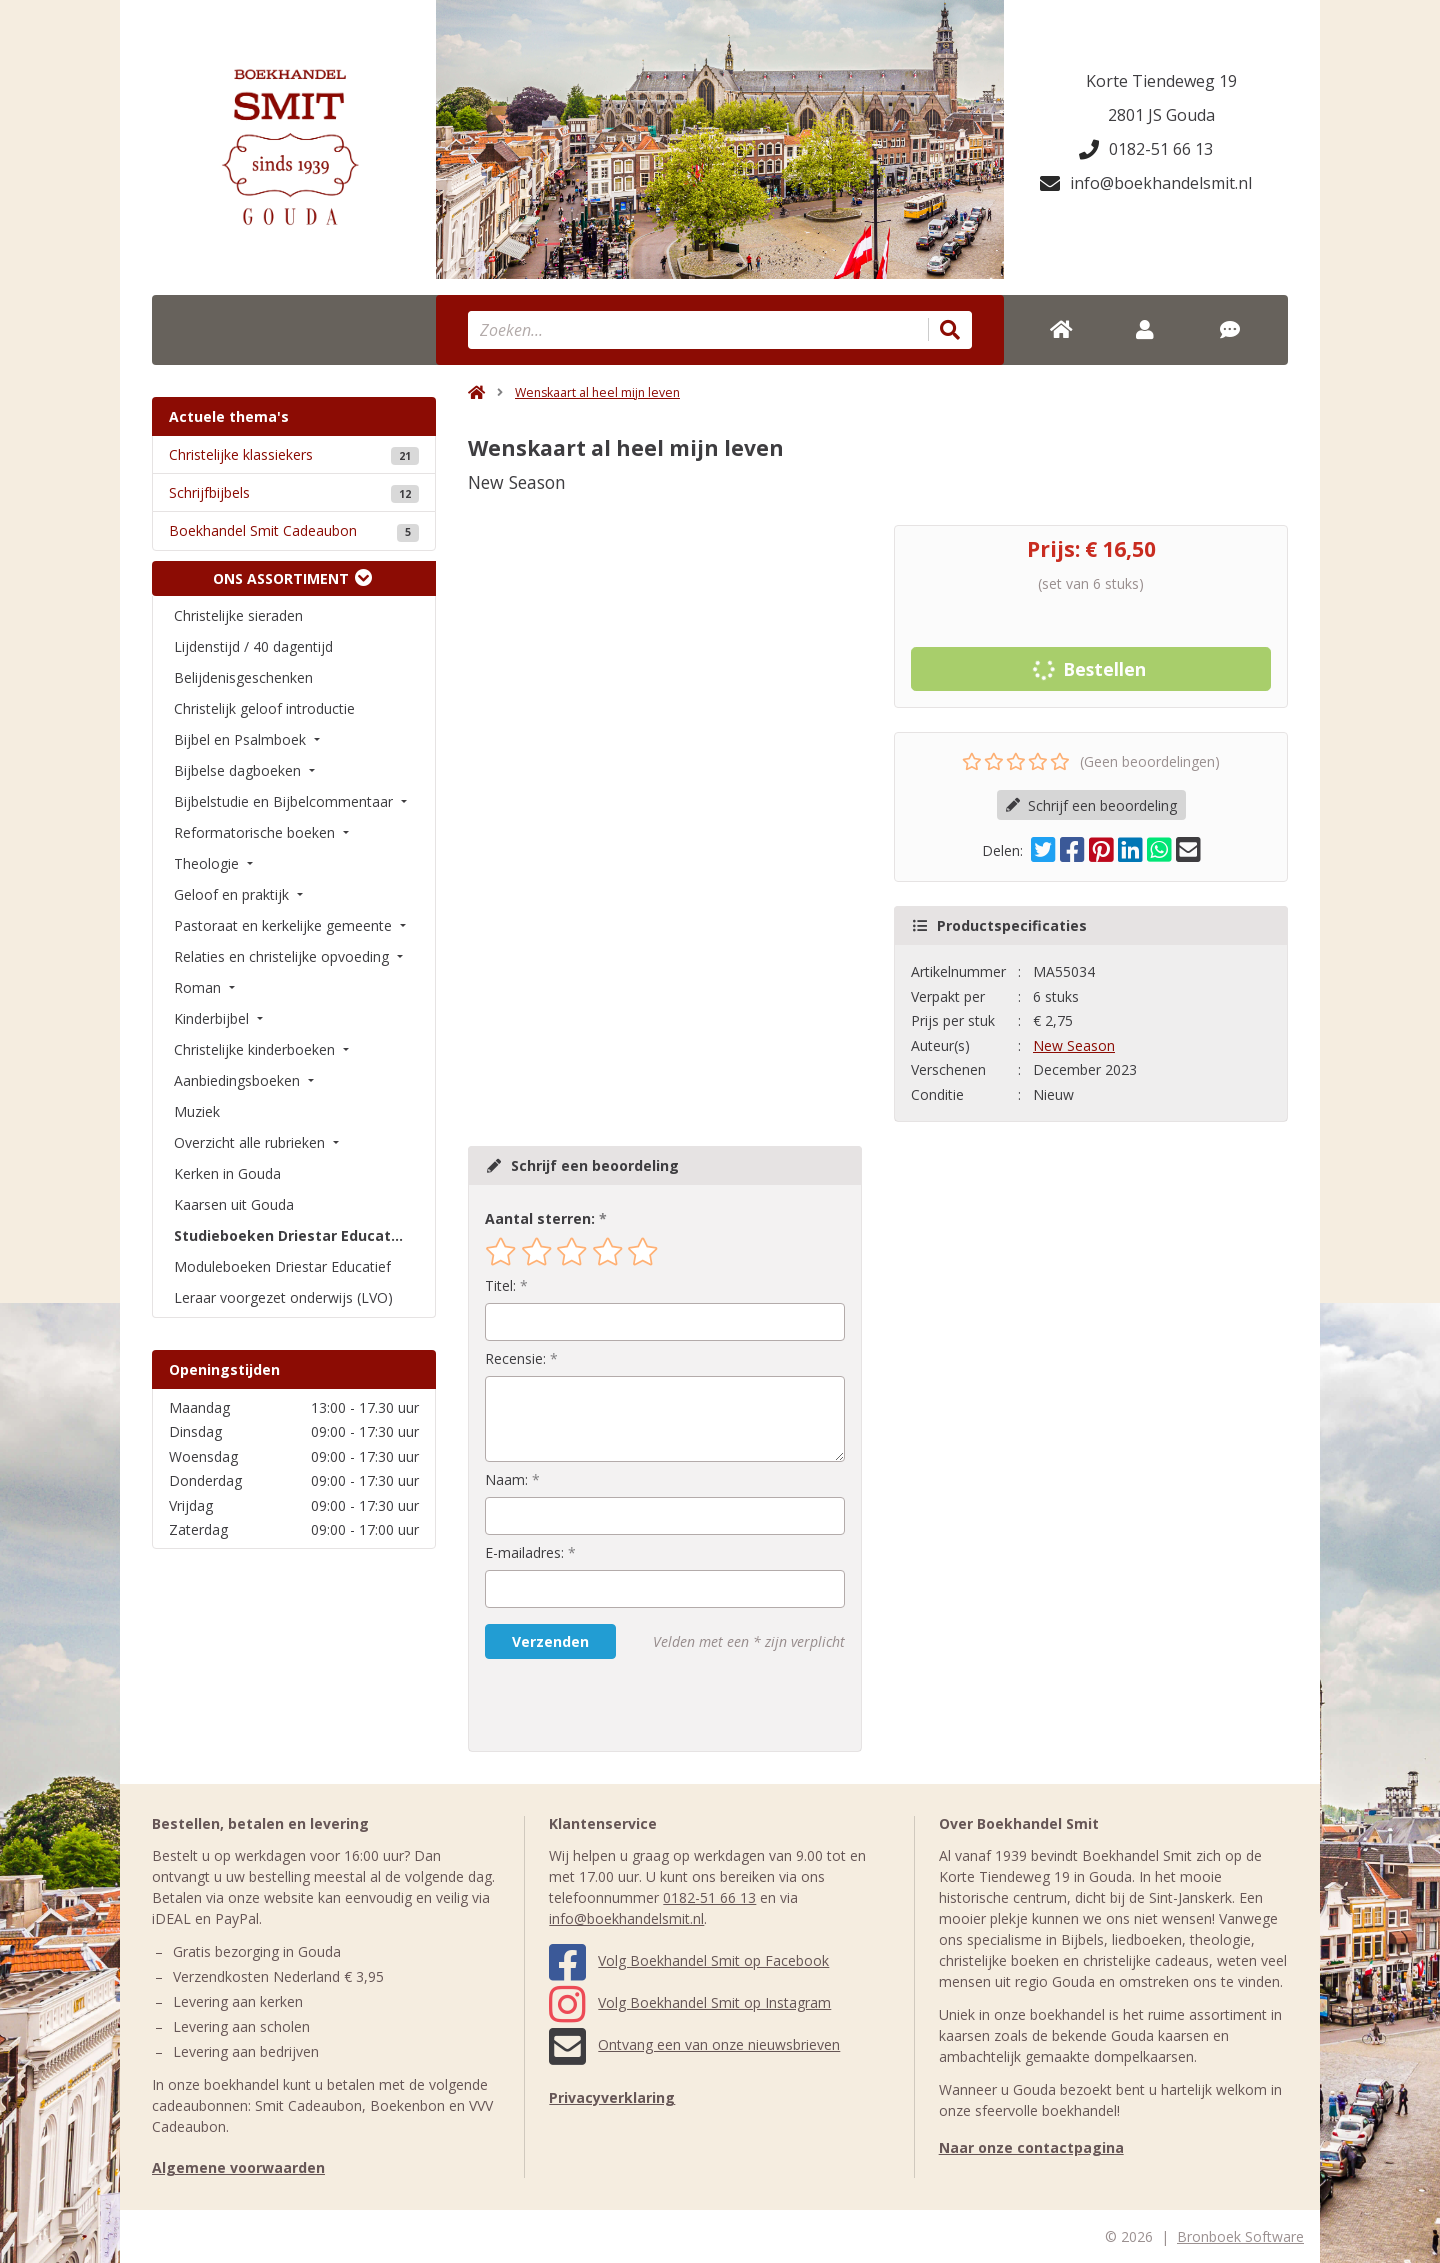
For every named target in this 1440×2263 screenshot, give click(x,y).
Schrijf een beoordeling (1091, 805)
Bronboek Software (1240, 2236)
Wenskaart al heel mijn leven (597, 392)
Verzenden (550, 1641)
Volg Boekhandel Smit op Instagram (690, 2002)
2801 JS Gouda (1161, 115)
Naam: (506, 1479)
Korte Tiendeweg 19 (1161, 81)
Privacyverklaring (612, 2097)
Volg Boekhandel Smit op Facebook (689, 1960)
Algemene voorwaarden (238, 2167)
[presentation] (613, 1705)
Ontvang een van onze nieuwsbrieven (694, 2044)
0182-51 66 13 (1146, 149)
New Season (1074, 1045)
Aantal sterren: (540, 1218)
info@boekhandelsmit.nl (1146, 183)
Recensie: (515, 1358)
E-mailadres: (524, 1552)
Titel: (500, 1285)
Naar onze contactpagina (1031, 2147)
